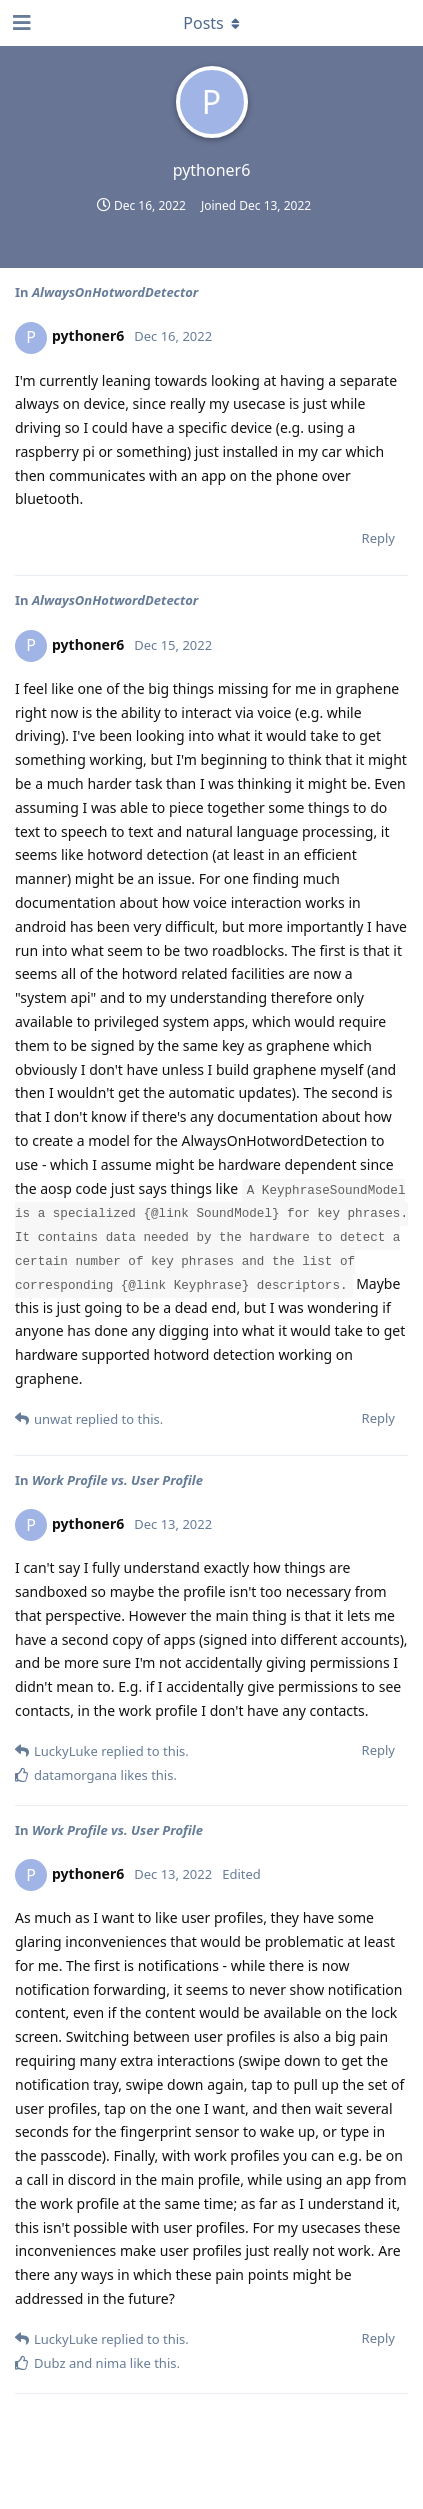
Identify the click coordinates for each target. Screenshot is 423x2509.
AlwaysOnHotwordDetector (115, 292)
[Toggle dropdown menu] (212, 23)
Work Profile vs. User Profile (117, 1480)
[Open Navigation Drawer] (20, 23)
